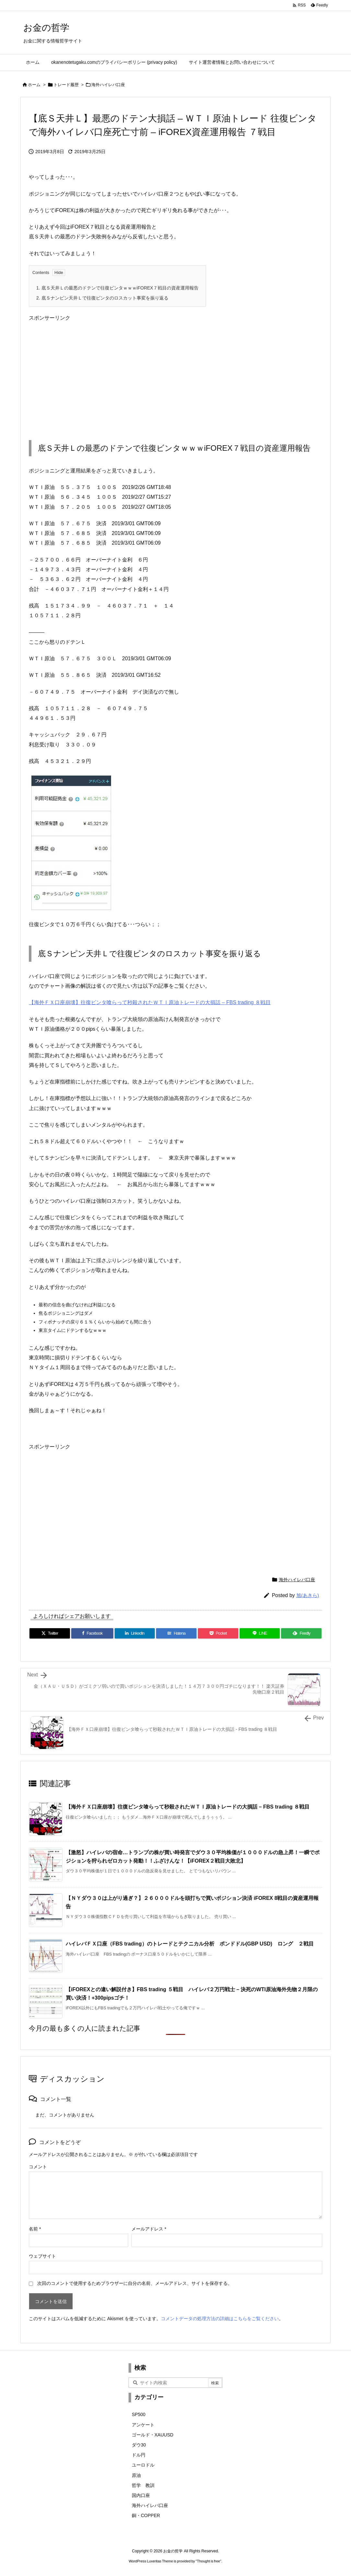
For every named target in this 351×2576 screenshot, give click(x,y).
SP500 (138, 2414)
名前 (35, 2228)
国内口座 (141, 2495)
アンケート (143, 2424)
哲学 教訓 (143, 2485)
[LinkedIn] (135, 1633)
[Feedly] (301, 1633)
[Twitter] (49, 1633)
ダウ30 (139, 2444)
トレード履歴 (66, 84)
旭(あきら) (307, 1595)
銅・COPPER (146, 2515)
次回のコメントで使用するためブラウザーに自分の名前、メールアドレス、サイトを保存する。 (134, 2283)
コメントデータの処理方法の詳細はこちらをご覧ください (220, 2318)
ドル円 (138, 2454)
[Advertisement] (175, 375)
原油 (136, 2475)
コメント (38, 2166)
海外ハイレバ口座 (108, 84)
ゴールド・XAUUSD (152, 2434)
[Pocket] (218, 1633)
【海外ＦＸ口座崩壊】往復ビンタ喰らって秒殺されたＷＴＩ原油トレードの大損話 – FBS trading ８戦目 (150, 1002)
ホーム (34, 84)
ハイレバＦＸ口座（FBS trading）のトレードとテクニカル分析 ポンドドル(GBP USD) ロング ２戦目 (190, 1943)
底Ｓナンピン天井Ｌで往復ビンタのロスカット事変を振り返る (102, 298)
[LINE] (260, 1633)
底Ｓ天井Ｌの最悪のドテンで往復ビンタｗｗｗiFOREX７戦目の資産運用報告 (117, 287)
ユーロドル (143, 2465)
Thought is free (208, 2561)
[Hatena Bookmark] (176, 1633)
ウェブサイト (42, 2256)
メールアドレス (148, 2228)
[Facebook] (92, 1633)
